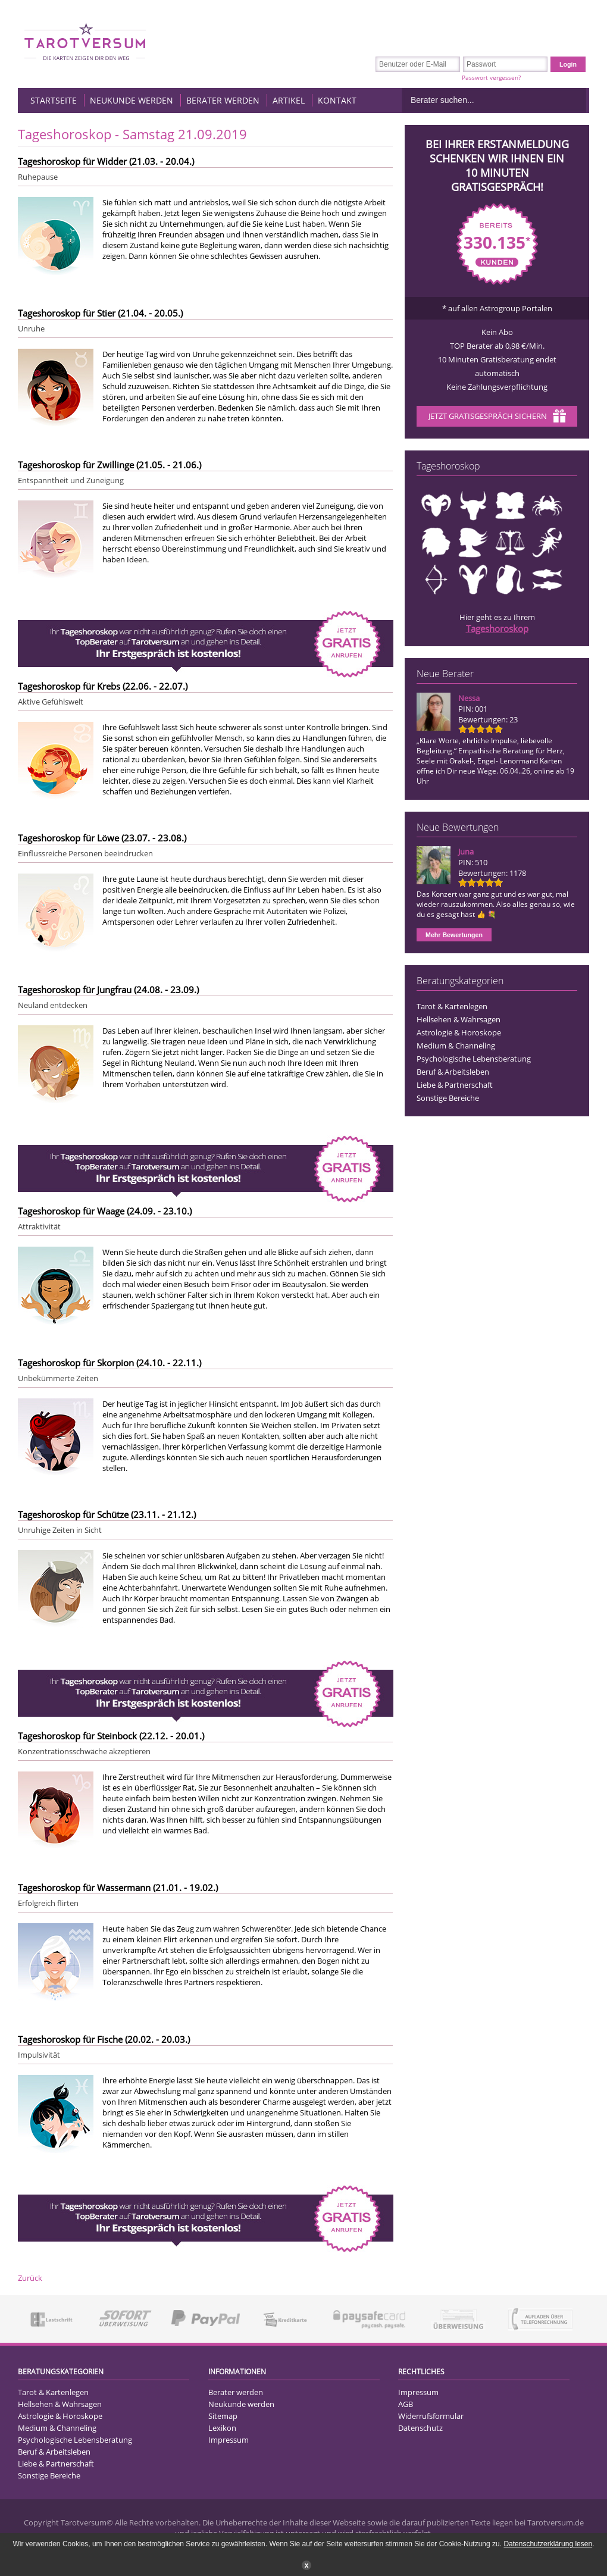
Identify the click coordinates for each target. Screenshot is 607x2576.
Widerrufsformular (431, 2416)
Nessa (469, 698)
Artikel (289, 100)
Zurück (30, 2278)
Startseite (53, 100)
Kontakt (337, 100)
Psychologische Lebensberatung (474, 1058)
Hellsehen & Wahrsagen (458, 1019)
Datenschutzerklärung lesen (547, 2544)
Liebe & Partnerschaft (455, 1084)
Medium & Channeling (456, 1045)
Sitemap (222, 2416)
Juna (466, 851)
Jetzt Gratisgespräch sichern (497, 417)
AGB (405, 2404)
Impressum (228, 2439)
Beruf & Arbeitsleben (453, 1071)
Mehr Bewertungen (454, 934)
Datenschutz (420, 2427)
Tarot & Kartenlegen (452, 1006)
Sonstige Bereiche (448, 1098)
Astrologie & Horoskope (459, 1032)
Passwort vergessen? (491, 77)
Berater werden (222, 100)
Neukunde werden (131, 100)
